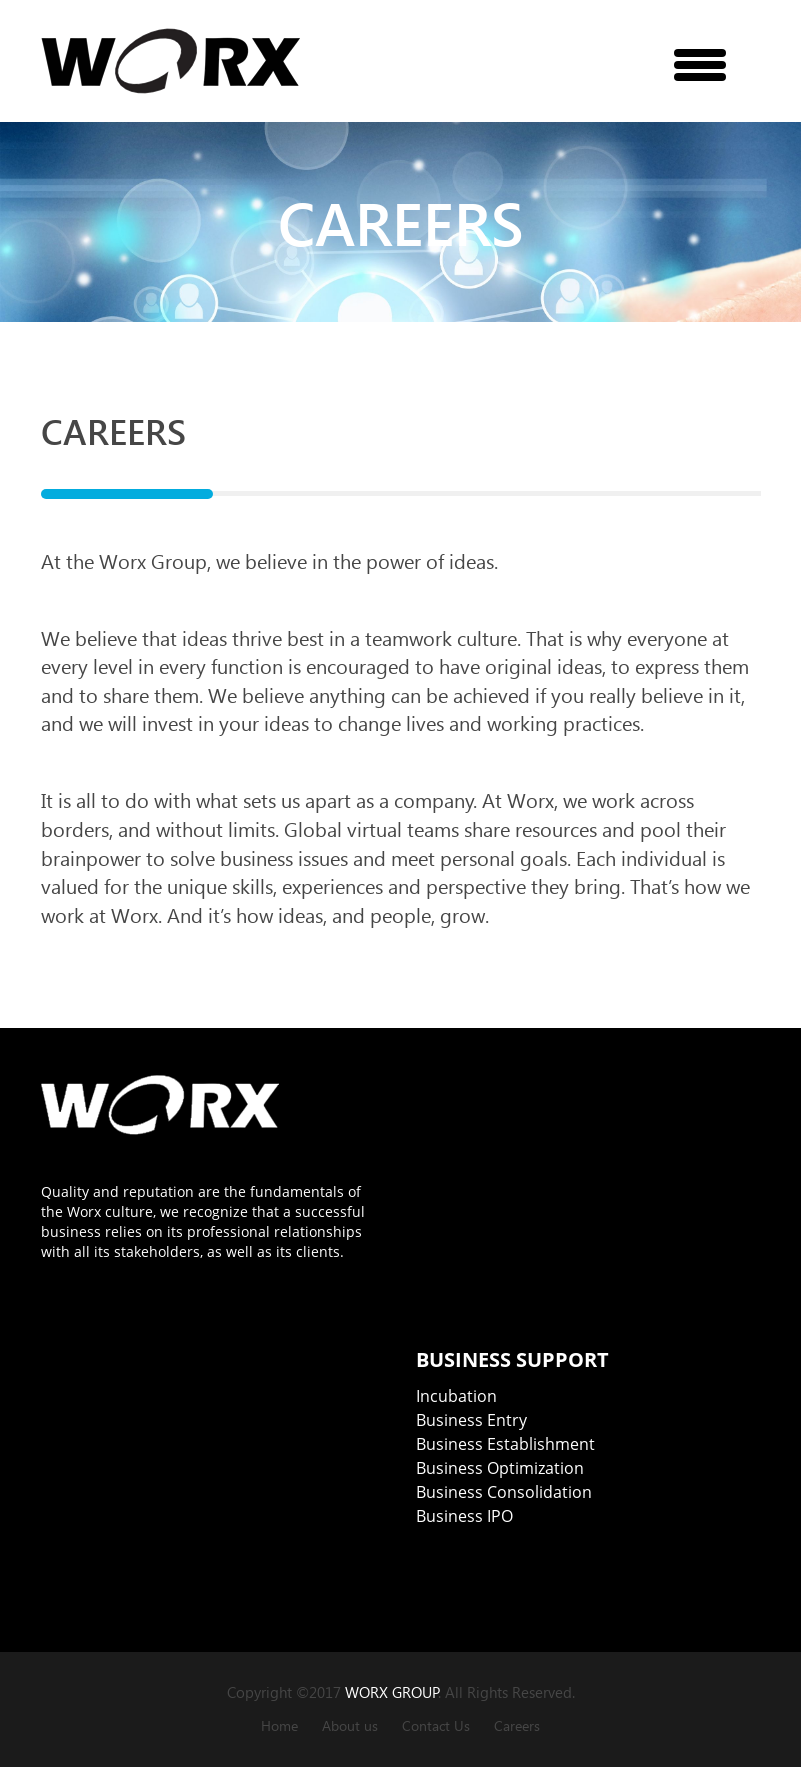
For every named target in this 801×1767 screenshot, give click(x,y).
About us (350, 1725)
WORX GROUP (392, 1692)
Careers (517, 1725)
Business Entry (471, 1420)
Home (279, 1725)
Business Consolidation (504, 1492)
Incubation (456, 1396)
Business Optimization (500, 1468)
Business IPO (464, 1516)
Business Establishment (505, 1444)
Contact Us (436, 1725)
